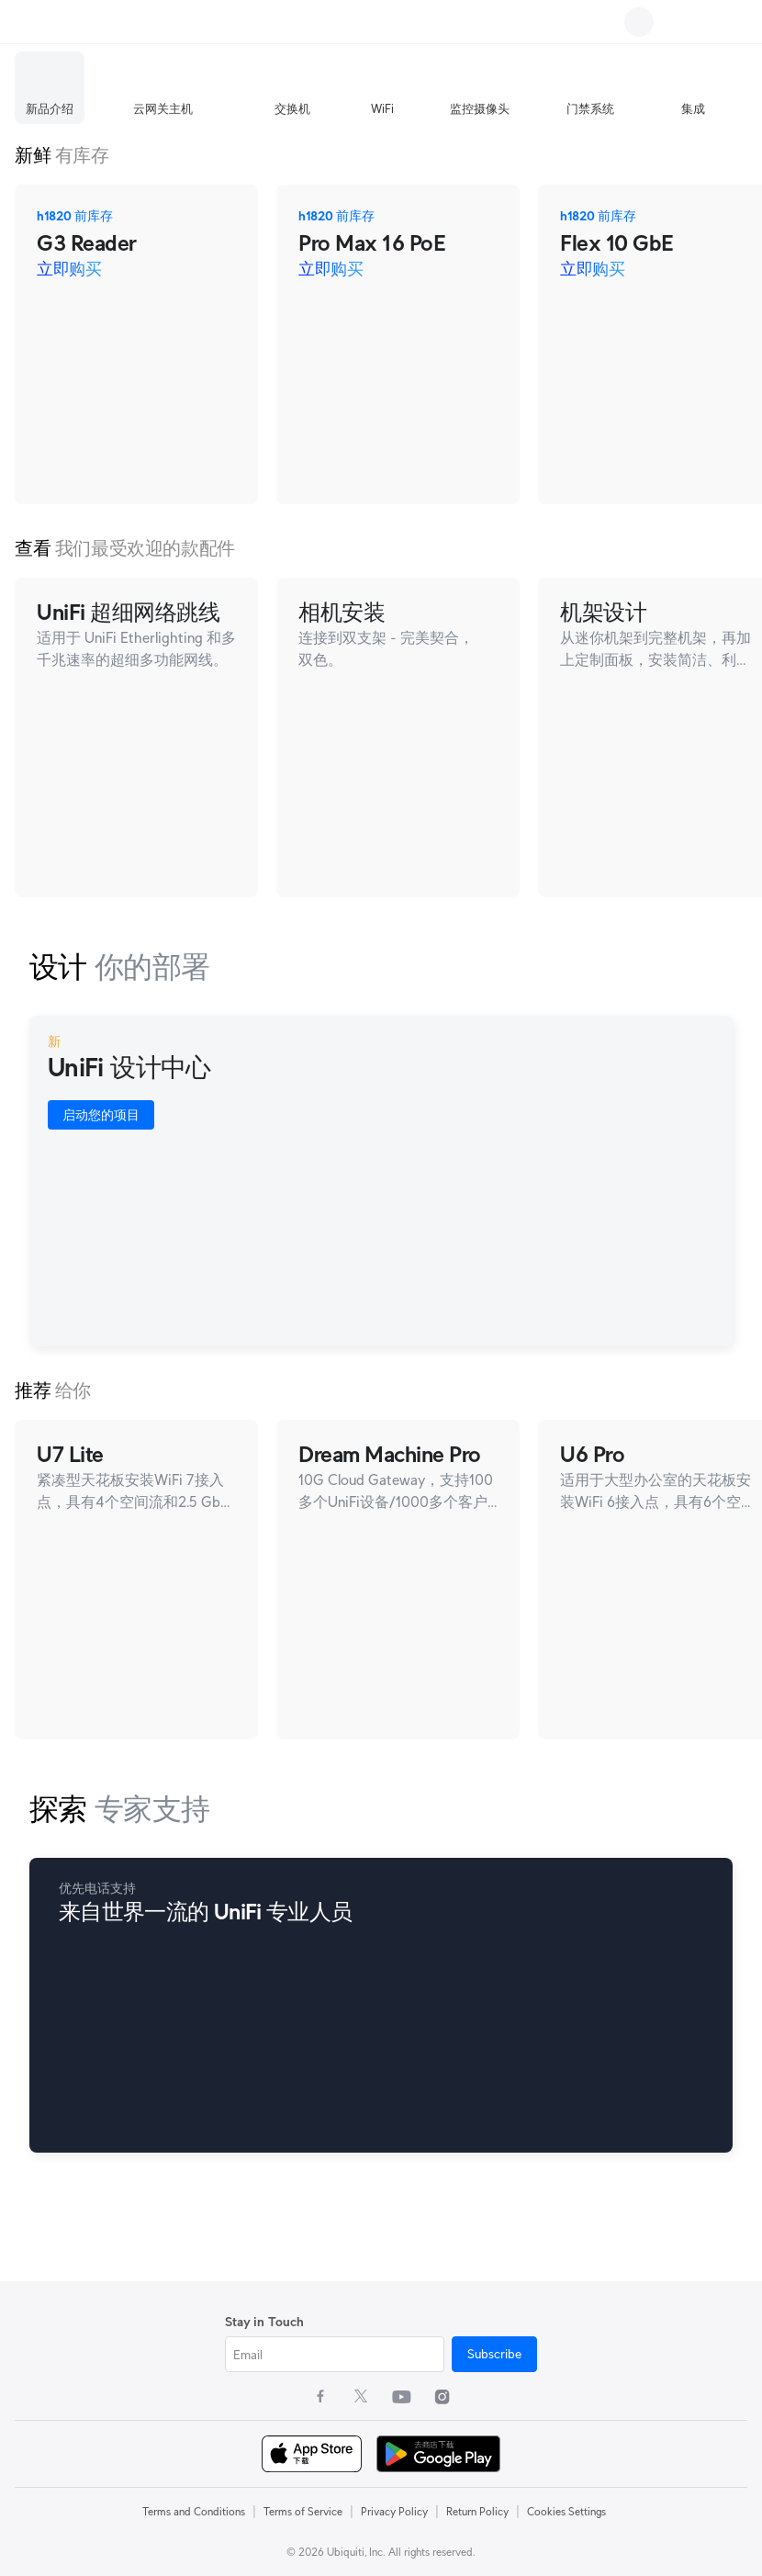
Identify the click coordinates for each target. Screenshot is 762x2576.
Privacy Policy (394, 2511)
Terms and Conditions (193, 2511)
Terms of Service (302, 2511)
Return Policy (477, 2511)
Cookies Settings (566, 2511)
